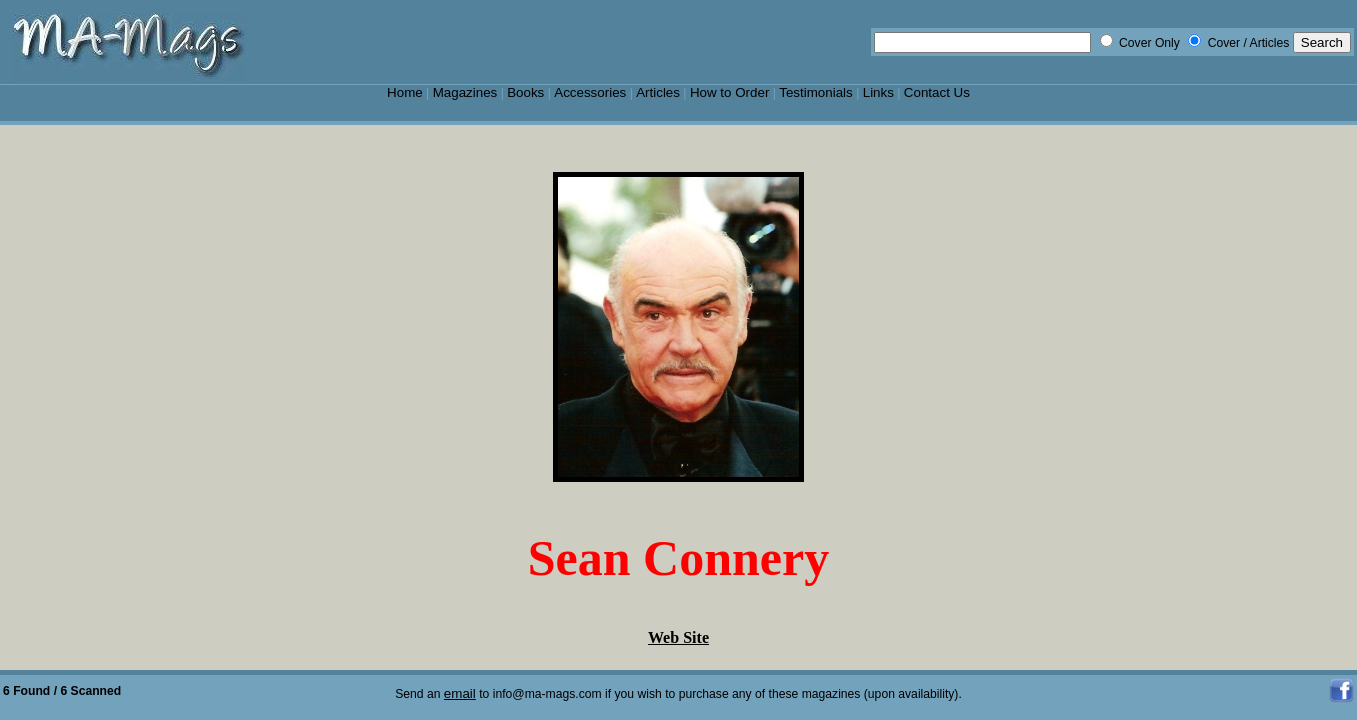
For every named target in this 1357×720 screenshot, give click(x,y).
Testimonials (816, 92)
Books (525, 92)
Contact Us (937, 92)
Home (405, 92)
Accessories (590, 92)
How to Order (729, 92)
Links (878, 92)
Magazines (465, 92)
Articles (658, 92)
